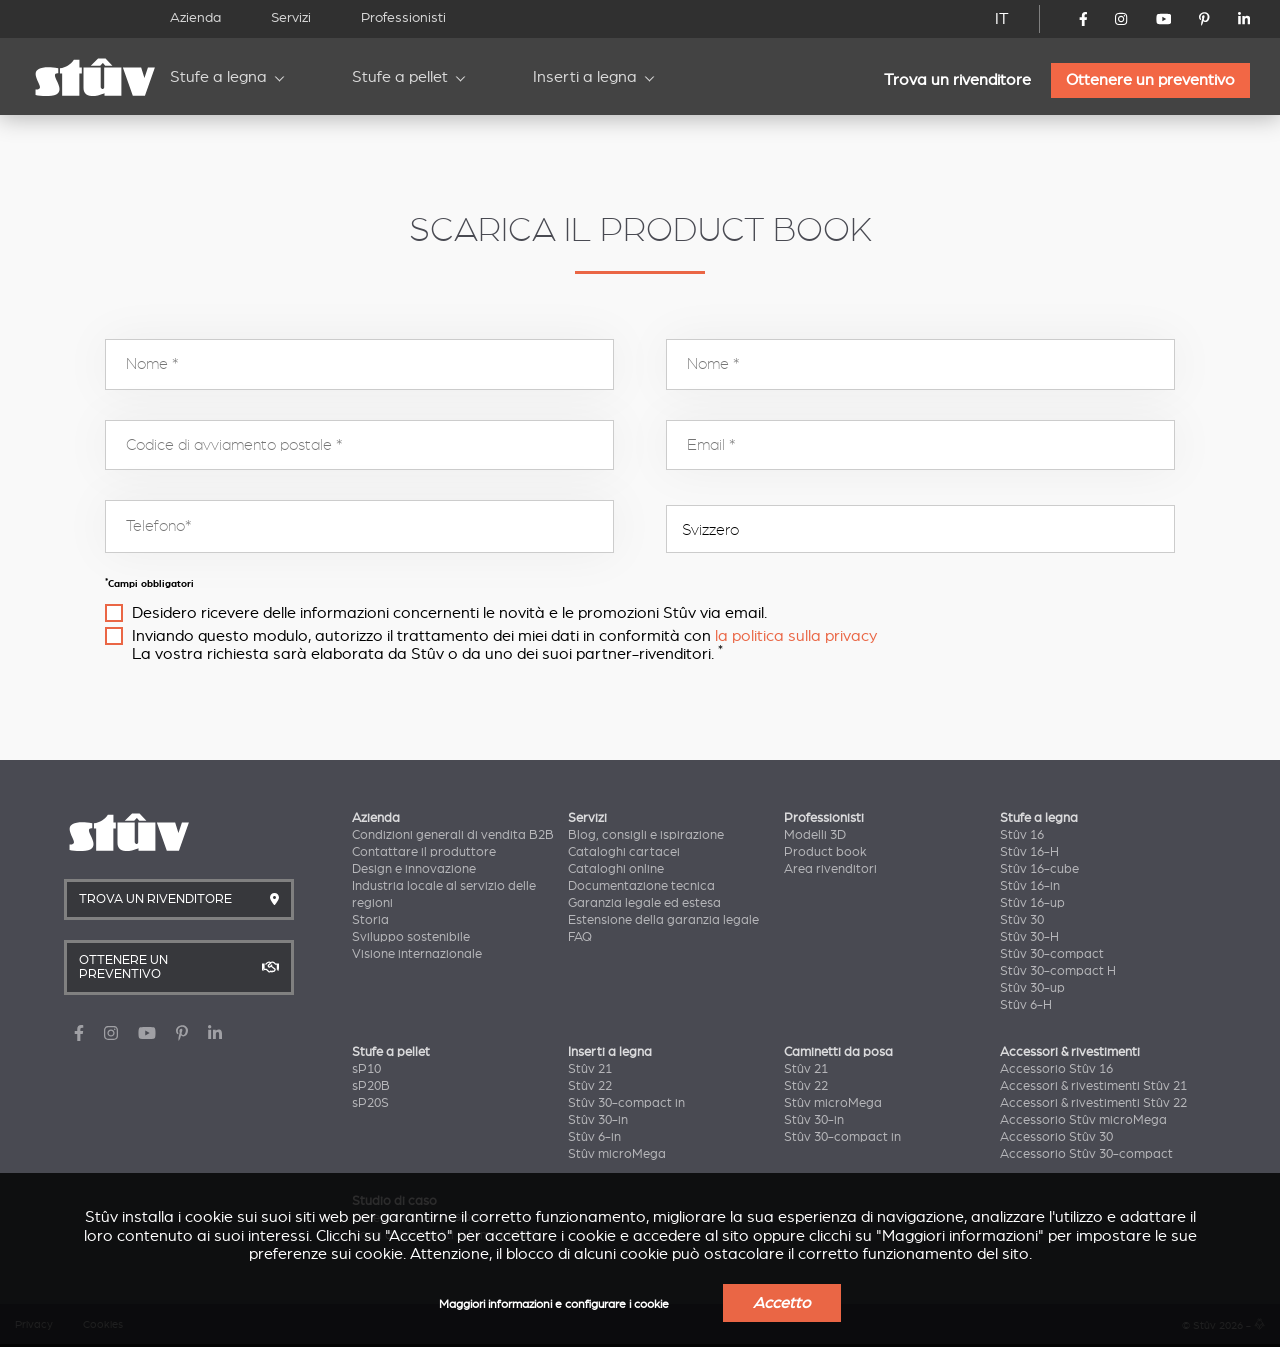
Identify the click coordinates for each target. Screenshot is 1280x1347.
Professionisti (403, 17)
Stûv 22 (590, 1086)
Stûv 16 (1022, 835)
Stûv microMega (617, 1154)
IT (1002, 19)
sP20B (371, 1086)
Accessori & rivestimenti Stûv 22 (1093, 1103)
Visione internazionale (417, 954)
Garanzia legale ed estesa (644, 903)
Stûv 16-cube (1039, 869)
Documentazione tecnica (641, 886)
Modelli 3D (815, 835)
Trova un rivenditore (957, 80)
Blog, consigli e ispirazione (646, 835)
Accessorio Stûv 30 (1056, 1137)
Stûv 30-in (598, 1120)
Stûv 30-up (1032, 988)
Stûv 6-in (594, 1137)
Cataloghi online (616, 869)
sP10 (366, 1069)
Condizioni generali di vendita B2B (453, 835)
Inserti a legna (585, 77)
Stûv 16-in (1030, 886)
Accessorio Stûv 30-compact (1086, 1154)
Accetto (782, 1303)
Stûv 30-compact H (1058, 971)
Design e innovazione (414, 869)
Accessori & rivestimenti (1070, 1052)
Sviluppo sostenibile (411, 937)
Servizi (291, 17)
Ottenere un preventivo (1150, 80)
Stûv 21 (590, 1069)
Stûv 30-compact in (626, 1103)
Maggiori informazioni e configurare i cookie (554, 1304)
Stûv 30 (1022, 920)
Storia (370, 920)
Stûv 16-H (1029, 852)
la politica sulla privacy (796, 636)
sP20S (370, 1103)
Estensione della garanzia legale (663, 920)
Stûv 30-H (1029, 937)
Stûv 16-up (1032, 903)
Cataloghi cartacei (624, 852)
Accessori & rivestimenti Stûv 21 (1093, 1086)
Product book (825, 852)
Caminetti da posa (838, 1052)
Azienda (195, 17)
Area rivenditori (830, 869)
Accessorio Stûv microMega (1083, 1120)
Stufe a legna (218, 77)
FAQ (580, 937)
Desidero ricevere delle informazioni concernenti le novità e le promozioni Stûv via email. (449, 613)
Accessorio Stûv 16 (1056, 1069)
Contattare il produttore (424, 852)
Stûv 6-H (1026, 1005)
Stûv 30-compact (1052, 954)
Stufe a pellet (400, 77)
